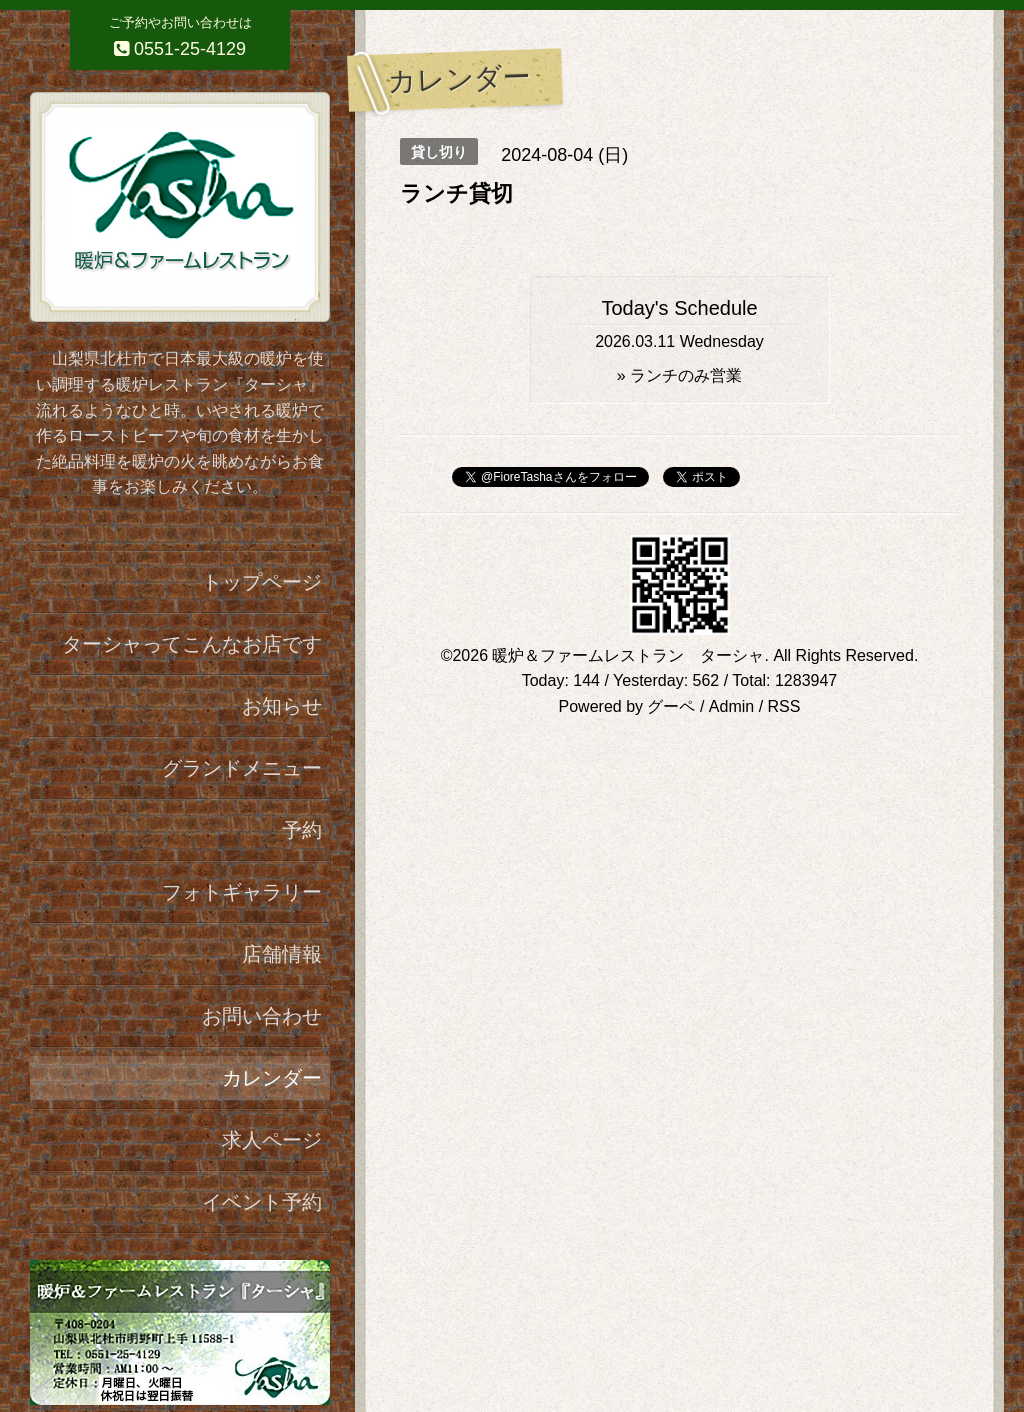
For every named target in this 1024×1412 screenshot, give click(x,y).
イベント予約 (262, 1202)
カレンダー (272, 1078)
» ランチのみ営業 (679, 375)
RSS (784, 706)
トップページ (262, 582)
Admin (731, 706)
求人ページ (272, 1140)
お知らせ (282, 706)
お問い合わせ (262, 1016)
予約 (302, 830)
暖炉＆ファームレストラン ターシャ (628, 655)
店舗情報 (282, 954)
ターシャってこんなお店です (192, 644)
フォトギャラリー (242, 892)
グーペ (671, 706)
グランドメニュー (242, 768)
